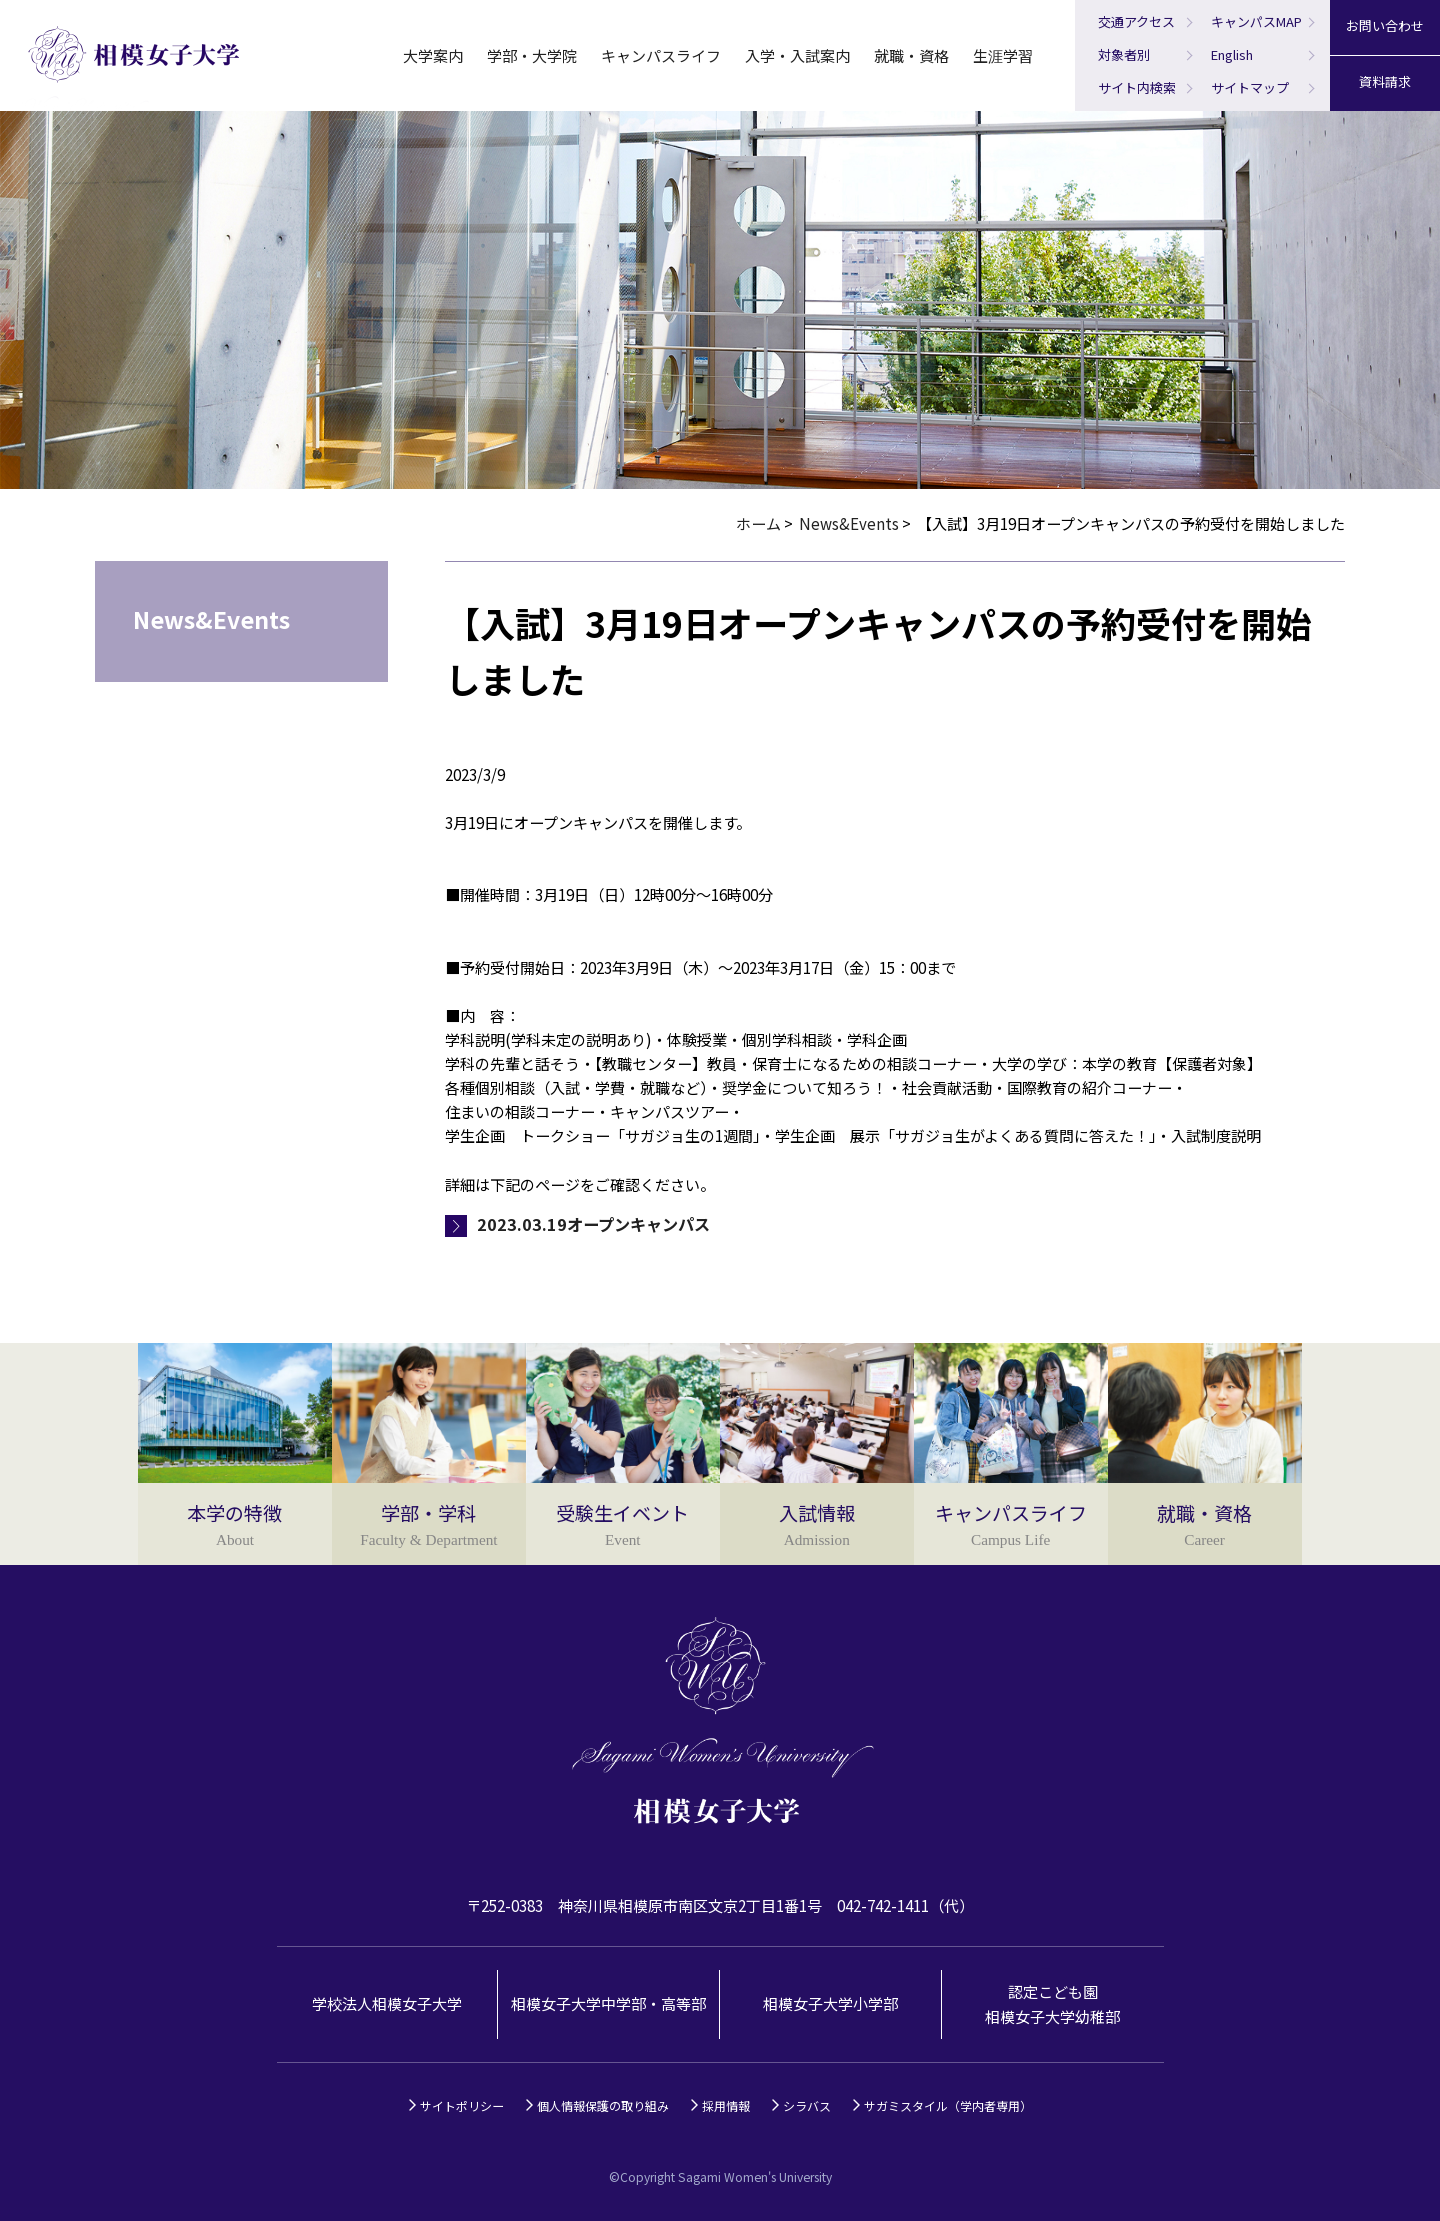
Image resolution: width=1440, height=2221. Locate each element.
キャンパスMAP (1256, 21)
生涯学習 (1003, 55)
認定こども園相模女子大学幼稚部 (1052, 2003)
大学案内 (433, 55)
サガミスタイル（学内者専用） (948, 2105)
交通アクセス (1136, 21)
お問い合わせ (1385, 25)
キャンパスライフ (661, 55)
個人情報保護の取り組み (603, 2105)
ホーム (758, 523)
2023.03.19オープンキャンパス (593, 1224)
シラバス (807, 2105)
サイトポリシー (462, 2105)
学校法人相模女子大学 (387, 2003)
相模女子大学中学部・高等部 (608, 2003)
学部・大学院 (532, 55)
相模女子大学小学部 (830, 2003)
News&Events (849, 523)
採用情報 (726, 2105)
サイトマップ (1250, 87)
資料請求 (1385, 81)
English (1232, 54)
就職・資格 (911, 55)
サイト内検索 (1137, 87)
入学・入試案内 (797, 55)
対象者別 (1124, 54)
